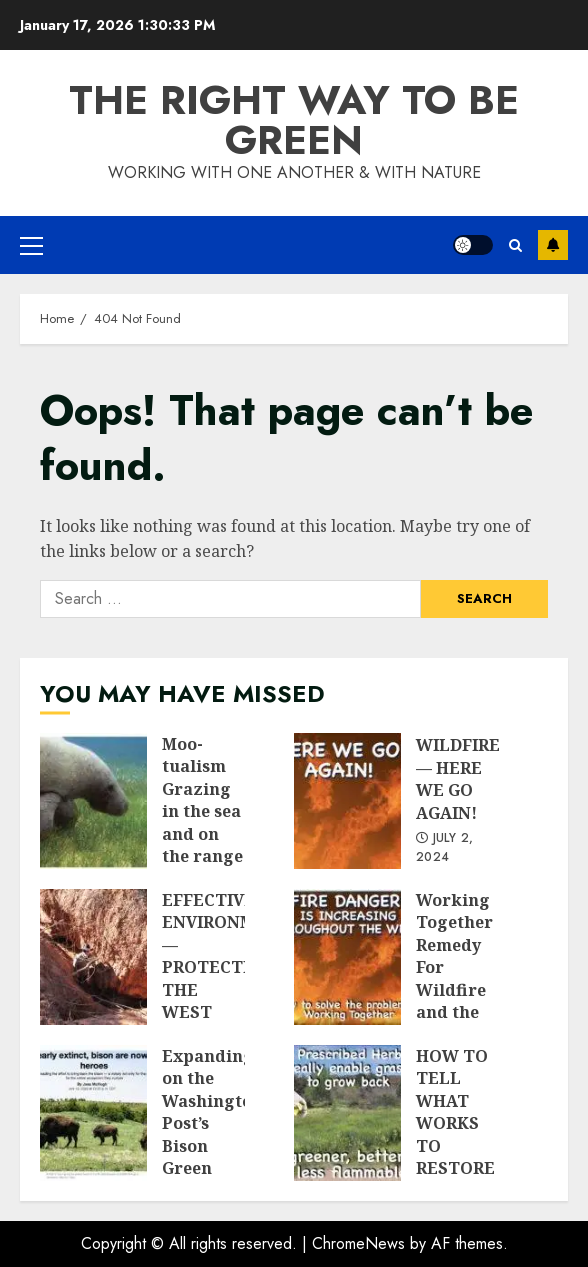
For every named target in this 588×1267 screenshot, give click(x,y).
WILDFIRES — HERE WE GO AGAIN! (347, 801)
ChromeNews (358, 1243)
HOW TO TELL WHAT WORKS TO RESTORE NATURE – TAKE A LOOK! (347, 1113)
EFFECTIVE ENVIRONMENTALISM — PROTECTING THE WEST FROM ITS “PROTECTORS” (93, 957)
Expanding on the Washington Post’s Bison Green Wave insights (93, 1113)
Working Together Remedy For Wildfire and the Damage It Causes (347, 957)
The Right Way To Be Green (294, 120)
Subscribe (553, 245)
